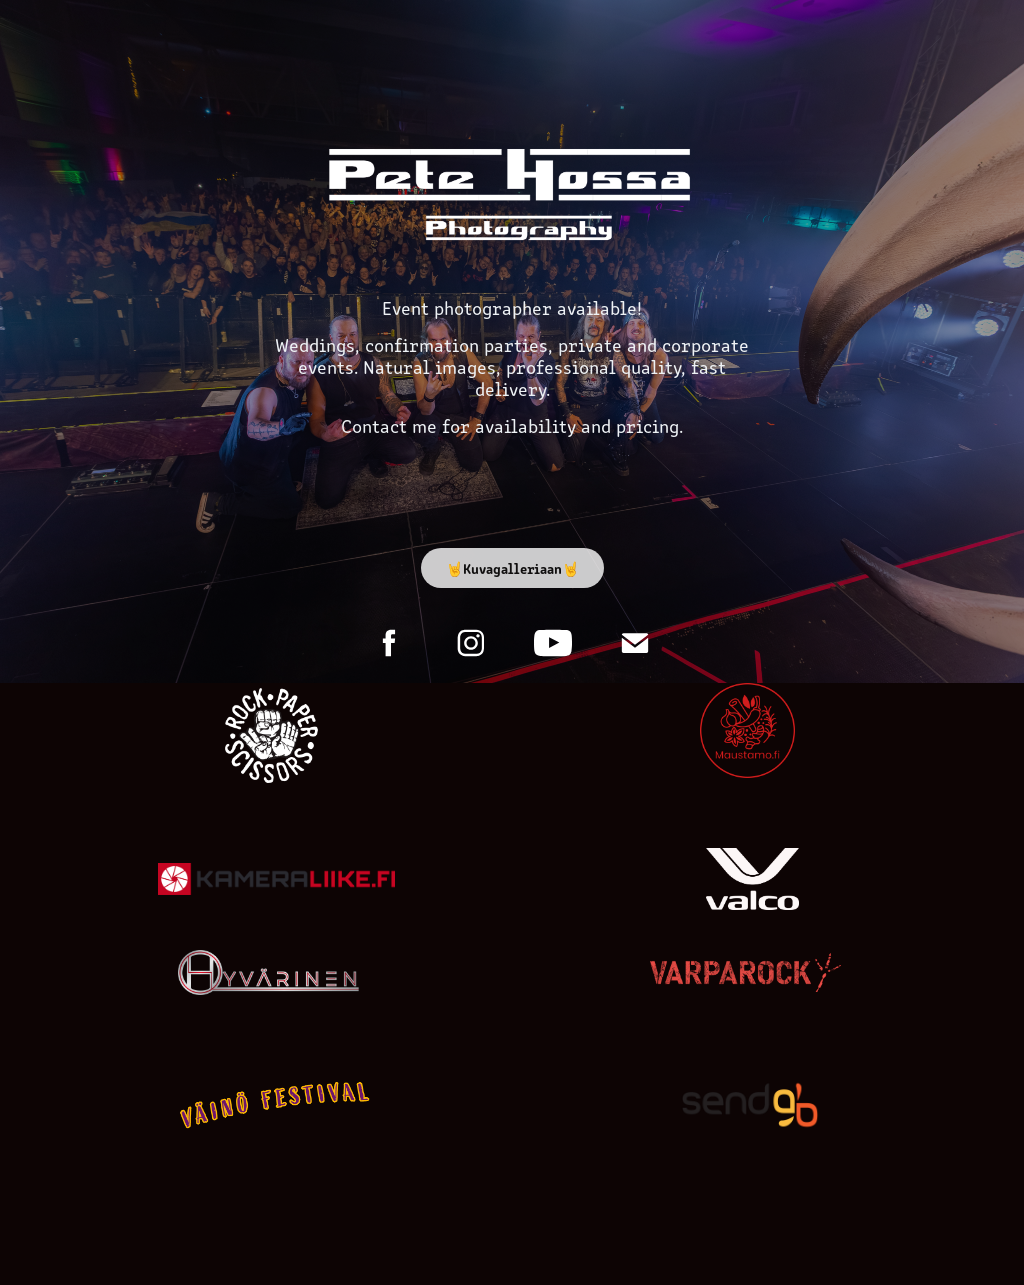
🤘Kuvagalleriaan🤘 (512, 568)
